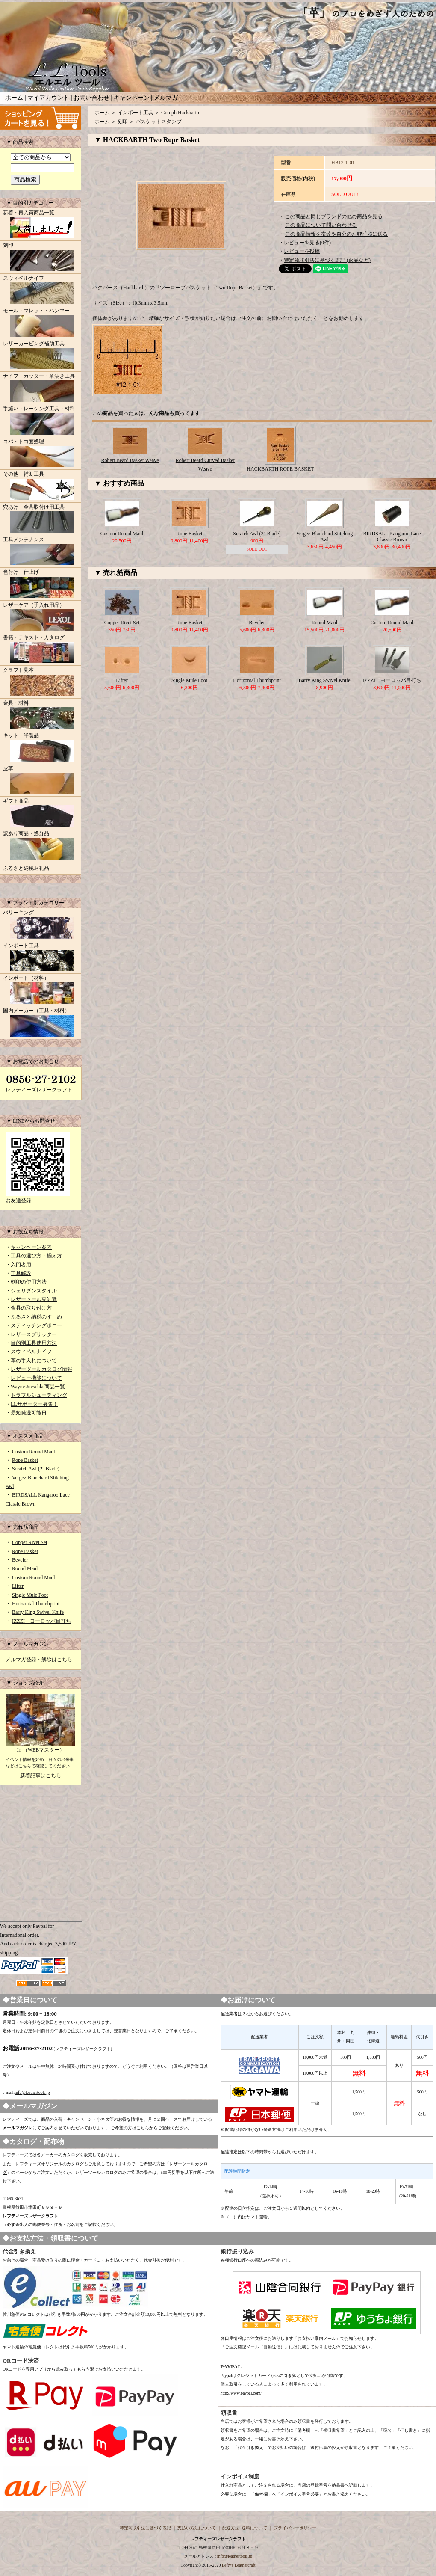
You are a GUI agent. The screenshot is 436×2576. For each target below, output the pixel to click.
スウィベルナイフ (40, 290)
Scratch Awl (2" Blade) (35, 1469)
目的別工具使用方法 (34, 1343)
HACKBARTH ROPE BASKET (280, 469)
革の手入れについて (34, 1361)
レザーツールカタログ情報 (41, 1369)
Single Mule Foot (30, 1595)
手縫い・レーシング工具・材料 (40, 421)
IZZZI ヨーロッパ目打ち (41, 1621)
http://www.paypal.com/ (241, 2393)
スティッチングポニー (36, 1325)
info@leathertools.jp (32, 2092)
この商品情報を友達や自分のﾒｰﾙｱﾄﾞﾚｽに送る (336, 234)
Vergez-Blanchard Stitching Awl (324, 536)
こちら (142, 2127)
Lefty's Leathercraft (239, 2565)
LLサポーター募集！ (34, 1404)
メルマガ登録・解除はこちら (39, 1660)
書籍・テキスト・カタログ (40, 649)
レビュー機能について (36, 1378)
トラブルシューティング (39, 1395)
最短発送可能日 (29, 1413)
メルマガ (166, 98)
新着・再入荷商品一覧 (40, 225)
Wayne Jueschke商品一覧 (38, 1387)
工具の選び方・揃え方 (36, 1256)
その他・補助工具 (40, 486)
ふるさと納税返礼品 (26, 868)
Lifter (18, 1586)
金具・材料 (40, 715)
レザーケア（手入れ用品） (40, 617)
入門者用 (21, 1265)
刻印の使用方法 (29, 1282)
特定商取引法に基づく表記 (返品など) (327, 260)
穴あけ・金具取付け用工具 (40, 519)
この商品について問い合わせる (321, 225)
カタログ (71, 2154)
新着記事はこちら (40, 1776)
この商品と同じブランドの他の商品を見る (334, 216)
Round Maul (25, 1568)
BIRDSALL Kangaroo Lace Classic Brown (392, 536)
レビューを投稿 (302, 251)
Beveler (20, 1560)
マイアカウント (48, 98)
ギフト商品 (40, 813)
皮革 (40, 780)
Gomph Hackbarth (180, 113)
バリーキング (40, 925)
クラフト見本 (40, 682)
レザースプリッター (34, 1334)
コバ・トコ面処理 (40, 454)
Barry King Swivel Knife (38, 1612)
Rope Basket (25, 1460)
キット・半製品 (40, 747)
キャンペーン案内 (31, 1247)
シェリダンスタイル (34, 1291)
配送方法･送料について (244, 2528)
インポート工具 (40, 958)
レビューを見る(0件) (307, 243)
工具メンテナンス (40, 552)
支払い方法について (196, 2528)
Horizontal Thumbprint (35, 1604)
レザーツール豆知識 (34, 1299)
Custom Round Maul (33, 1452)
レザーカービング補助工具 (40, 356)
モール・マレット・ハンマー (40, 323)
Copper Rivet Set (29, 1542)
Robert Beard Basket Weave (130, 460)
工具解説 (21, 1273)
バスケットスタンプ (159, 122)
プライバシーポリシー (295, 2528)
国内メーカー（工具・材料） (40, 1023)
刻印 (40, 257)
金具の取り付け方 (31, 1308)
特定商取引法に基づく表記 (145, 2528)
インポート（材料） (40, 990)
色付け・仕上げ (40, 584)
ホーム (14, 98)
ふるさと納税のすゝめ (36, 1317)
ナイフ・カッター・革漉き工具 (40, 388)
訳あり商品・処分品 (40, 845)
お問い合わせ (91, 98)
